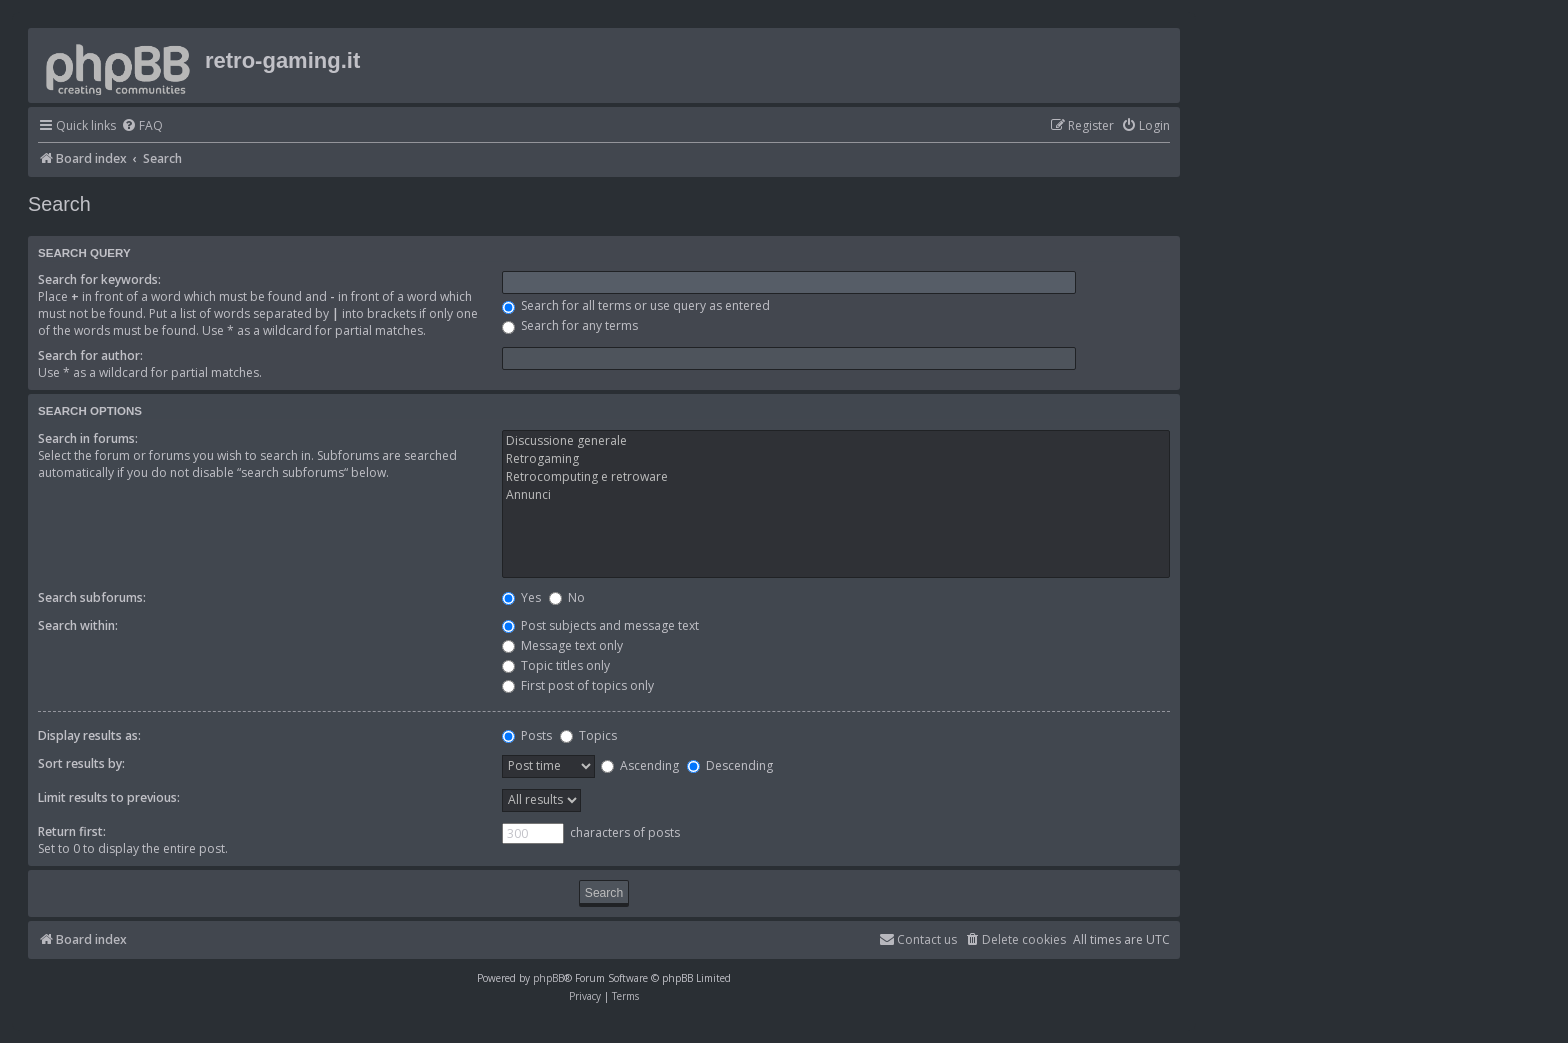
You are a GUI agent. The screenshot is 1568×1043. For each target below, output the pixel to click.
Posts (527, 735)
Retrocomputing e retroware (836, 477)
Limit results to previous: (109, 797)
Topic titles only (556, 665)
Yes (521, 597)
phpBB (548, 978)
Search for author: (90, 355)
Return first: (72, 831)
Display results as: (89, 735)
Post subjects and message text (600, 625)
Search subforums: (92, 597)
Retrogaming (836, 459)
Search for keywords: (99, 279)
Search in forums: (88, 438)
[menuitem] (142, 126)
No (567, 597)
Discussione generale (836, 441)
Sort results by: (81, 763)
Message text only (562, 645)
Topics (588, 735)
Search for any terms (570, 325)
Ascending (640, 765)
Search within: (78, 625)
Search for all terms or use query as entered (636, 305)
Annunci (836, 495)
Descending (730, 765)
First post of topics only (578, 685)
